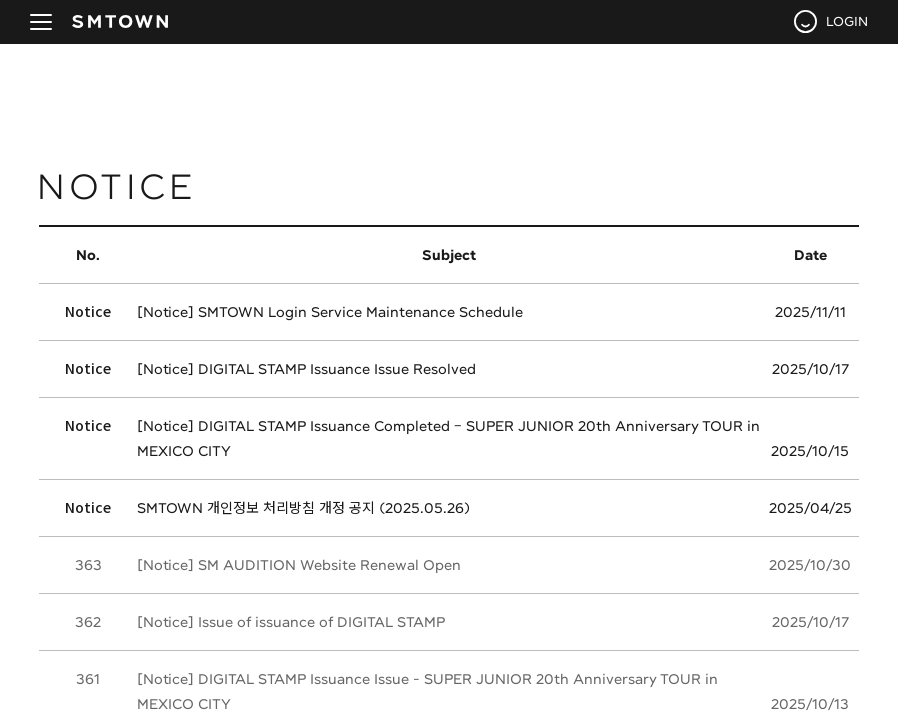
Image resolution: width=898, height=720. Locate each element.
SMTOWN (120, 22)
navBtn (41, 22)
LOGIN (847, 21)
